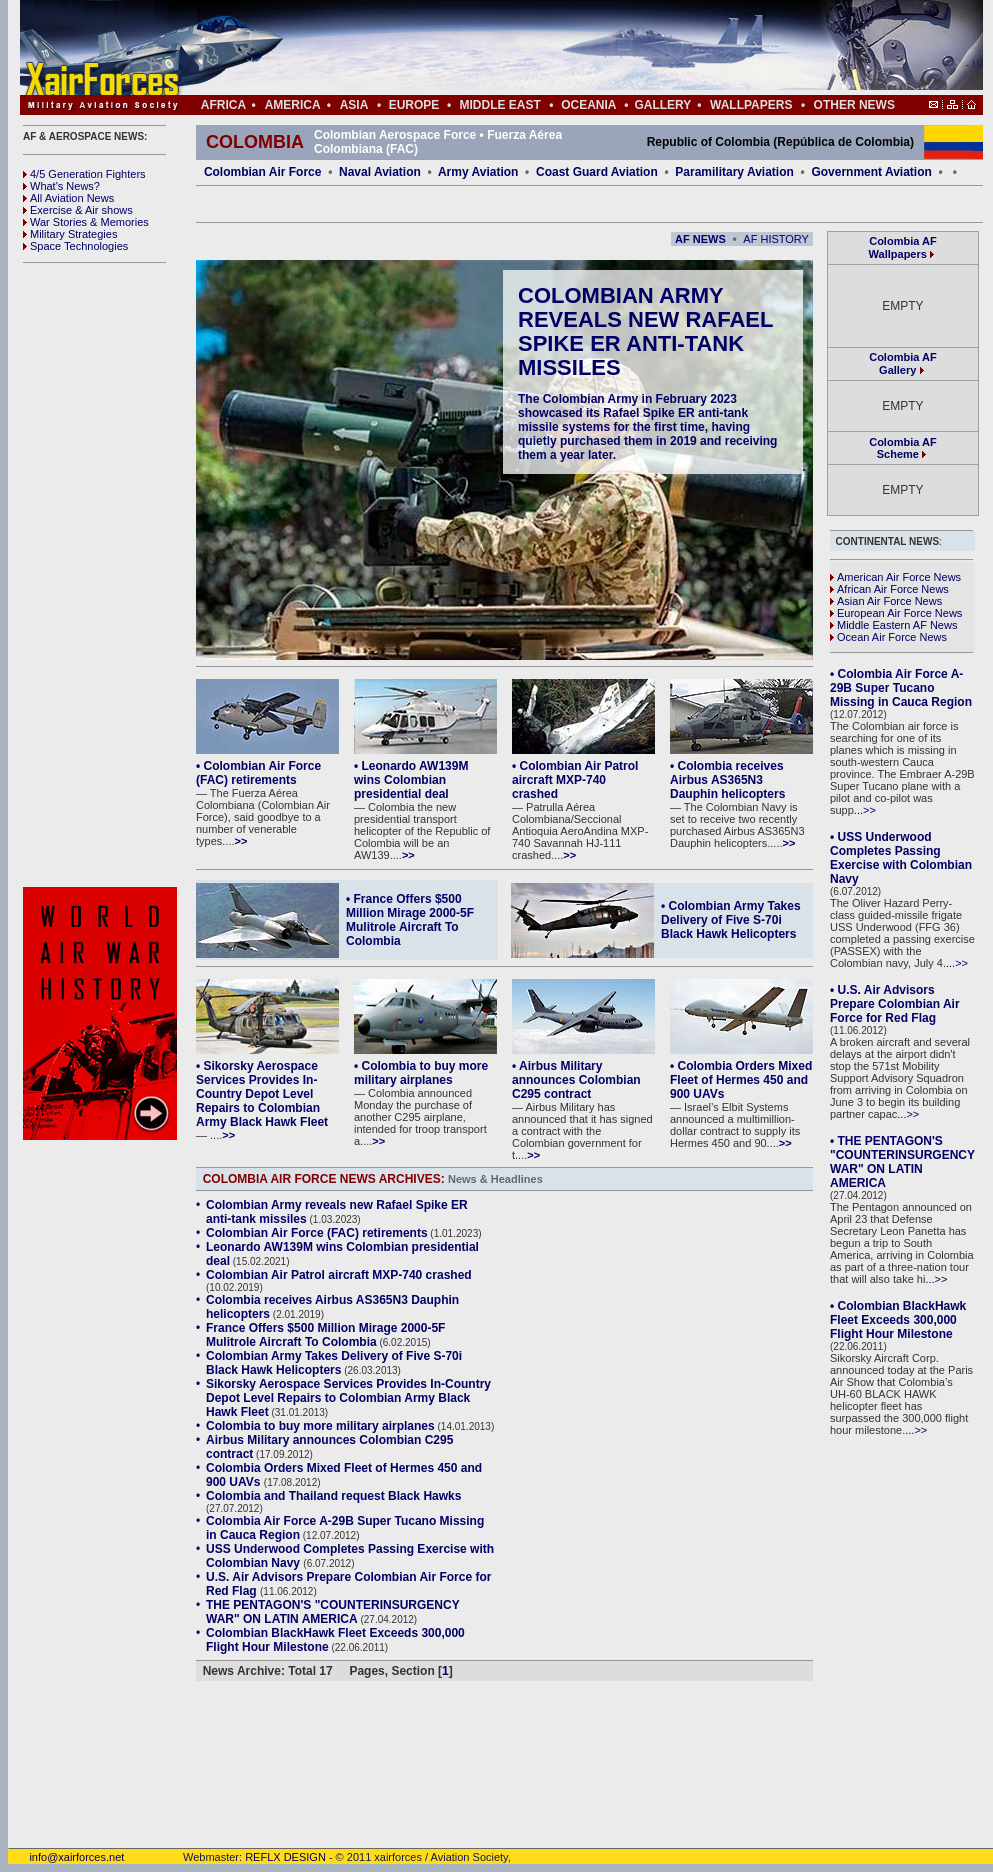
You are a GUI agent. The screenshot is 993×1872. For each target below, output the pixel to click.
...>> (865, 810)
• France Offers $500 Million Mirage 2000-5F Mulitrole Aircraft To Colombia (410, 920)
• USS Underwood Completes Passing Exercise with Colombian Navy (901, 858)
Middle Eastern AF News (893, 625)
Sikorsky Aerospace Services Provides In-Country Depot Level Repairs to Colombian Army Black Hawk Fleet (348, 1398)
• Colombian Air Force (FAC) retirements (258, 773)
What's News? (61, 186)
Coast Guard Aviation (597, 172)
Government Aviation (871, 172)
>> (241, 841)
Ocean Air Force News (888, 637)
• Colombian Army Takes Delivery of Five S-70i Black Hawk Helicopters (731, 920)
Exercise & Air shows (78, 210)
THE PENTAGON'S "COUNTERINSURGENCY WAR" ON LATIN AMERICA (332, 1612)
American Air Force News (895, 577)
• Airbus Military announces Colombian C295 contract (576, 1080)
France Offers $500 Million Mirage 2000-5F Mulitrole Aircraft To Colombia (325, 1335)
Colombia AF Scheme (902, 448)
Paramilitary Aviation (734, 172)
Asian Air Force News (886, 601)
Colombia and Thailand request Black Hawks (333, 1496)
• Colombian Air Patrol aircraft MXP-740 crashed (575, 780)
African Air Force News (889, 589)
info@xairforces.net (66, 1857)
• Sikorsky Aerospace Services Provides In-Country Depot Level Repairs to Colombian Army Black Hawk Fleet (262, 1094)
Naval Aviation (380, 172)
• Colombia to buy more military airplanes (421, 1073)
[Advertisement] (103, 575)
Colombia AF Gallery (902, 363)
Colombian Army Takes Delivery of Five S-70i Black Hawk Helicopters (334, 1363)
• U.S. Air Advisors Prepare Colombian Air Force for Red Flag (895, 1004)
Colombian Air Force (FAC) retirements (317, 1233)
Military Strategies (70, 234)
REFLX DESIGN (285, 1857)
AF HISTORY (776, 239)
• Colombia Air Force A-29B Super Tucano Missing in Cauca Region (901, 688)
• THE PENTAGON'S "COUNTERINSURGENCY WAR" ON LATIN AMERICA (902, 1162)
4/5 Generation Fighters (86, 174)
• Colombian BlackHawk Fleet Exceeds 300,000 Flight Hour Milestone (898, 1320)
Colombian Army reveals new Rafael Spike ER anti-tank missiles (645, 331)
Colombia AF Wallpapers (903, 247)
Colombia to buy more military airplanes (320, 1426)
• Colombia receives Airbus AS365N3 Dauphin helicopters (727, 780)
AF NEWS (700, 239)
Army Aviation (478, 172)
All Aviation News (68, 198)
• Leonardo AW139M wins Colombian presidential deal (411, 780)
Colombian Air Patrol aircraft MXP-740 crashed (339, 1275)
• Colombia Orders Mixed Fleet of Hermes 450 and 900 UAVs (741, 1080)
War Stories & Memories (86, 222)
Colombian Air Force (263, 172)
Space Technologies (75, 246)
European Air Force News (896, 613)
